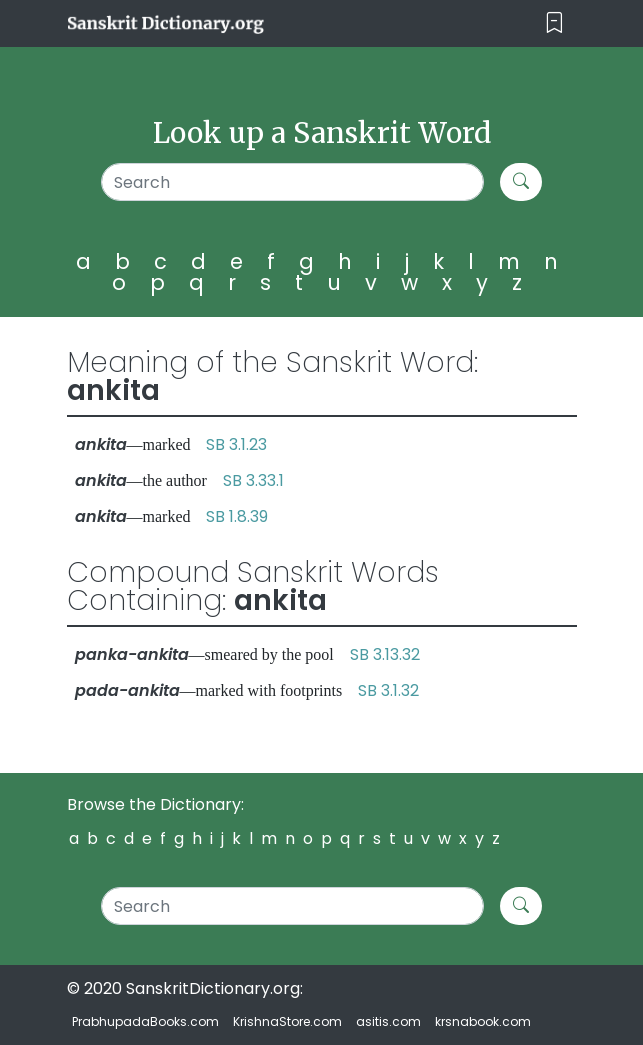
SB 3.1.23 (236, 444)
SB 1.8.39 (237, 516)
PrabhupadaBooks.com (145, 1021)
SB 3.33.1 (253, 480)
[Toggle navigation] (554, 23)
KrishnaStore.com (287, 1021)
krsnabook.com (483, 1021)
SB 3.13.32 (385, 654)
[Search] (292, 182)
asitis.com (388, 1021)
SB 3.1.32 (388, 690)
